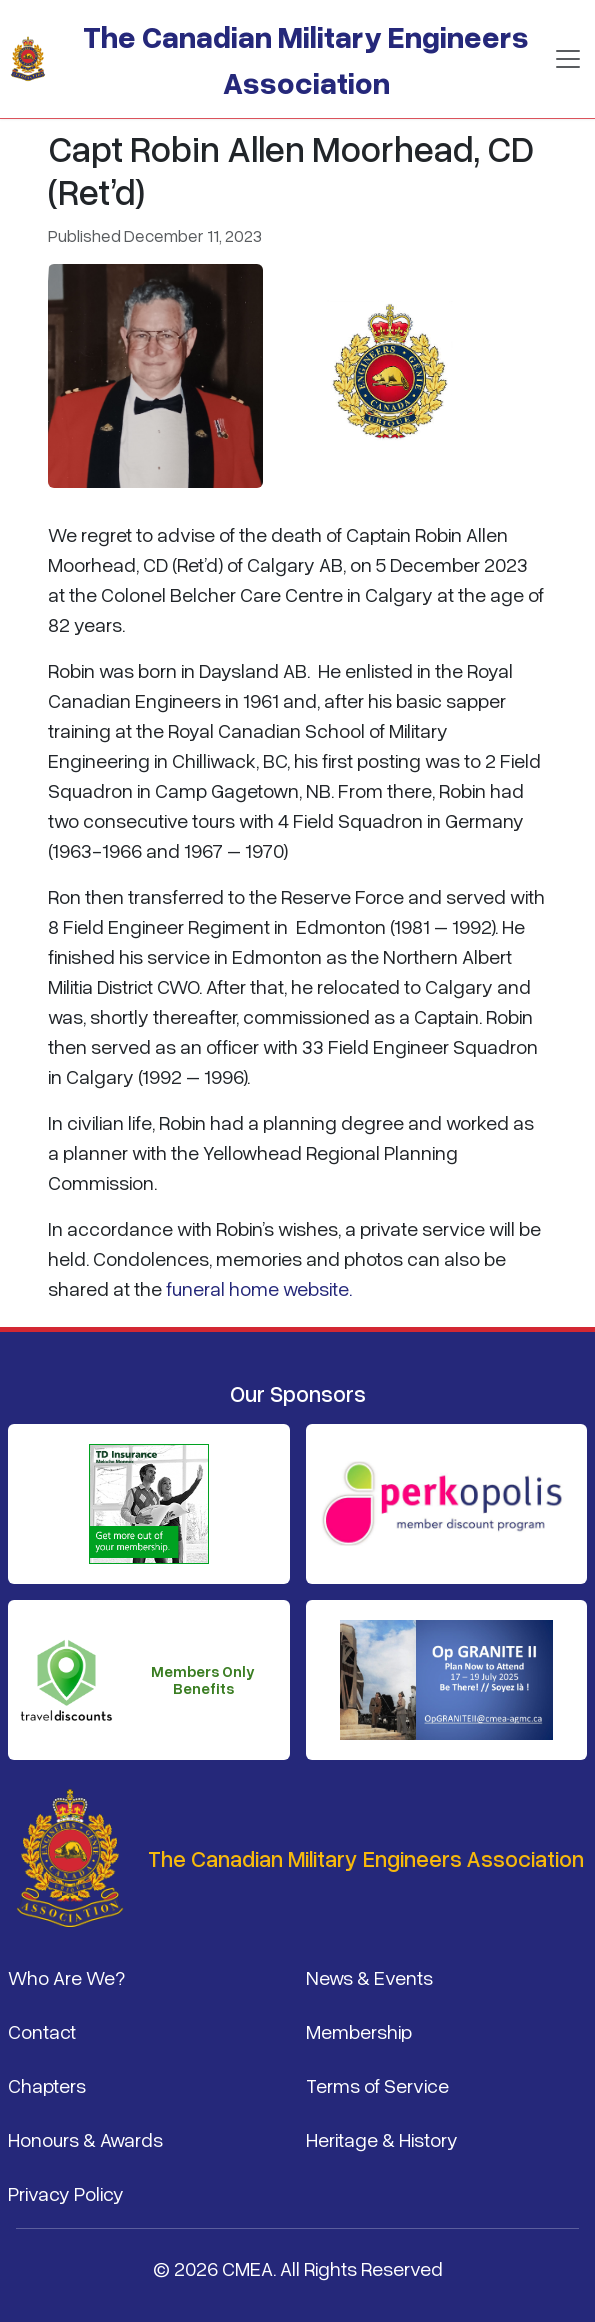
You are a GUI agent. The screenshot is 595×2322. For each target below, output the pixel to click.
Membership (359, 2031)
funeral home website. (259, 1288)
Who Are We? (66, 1977)
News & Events (369, 1977)
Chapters (47, 2085)
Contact (42, 2031)
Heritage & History (382, 2139)
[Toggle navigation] (568, 59)
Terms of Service (377, 2085)
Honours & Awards (85, 2139)
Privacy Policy (66, 2193)
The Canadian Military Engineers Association (306, 59)
